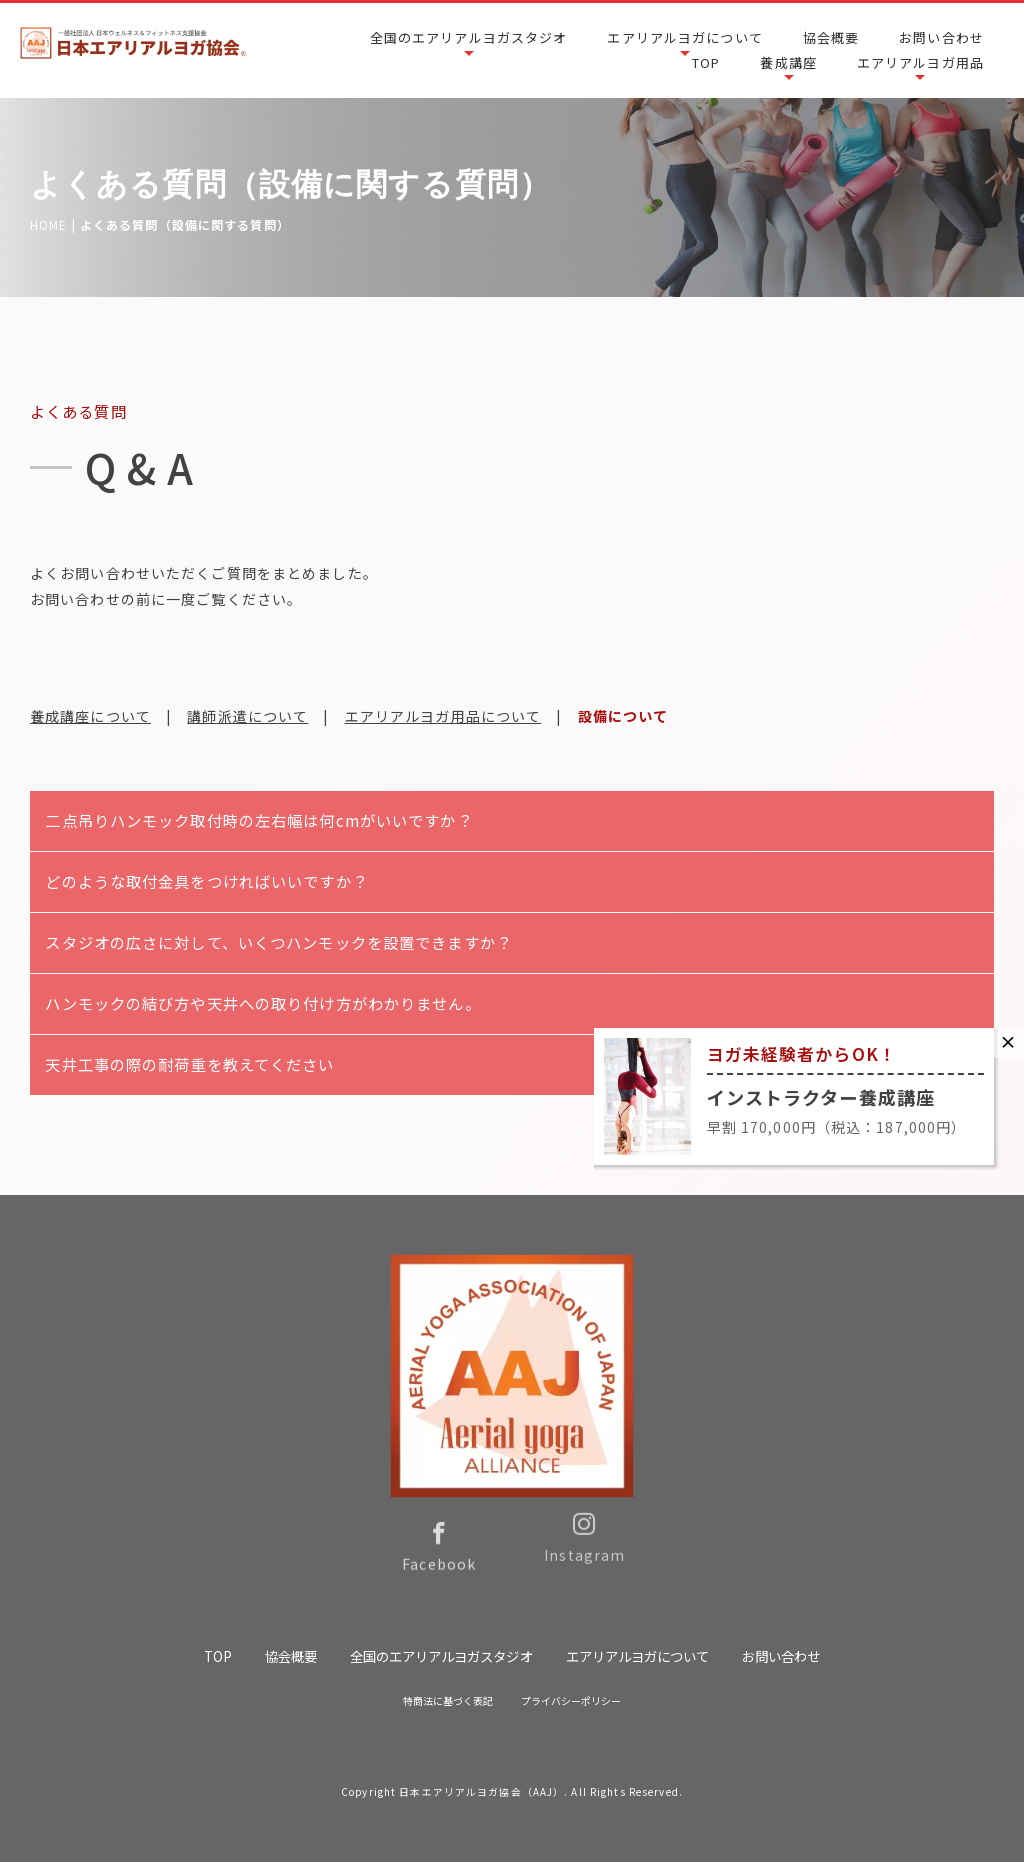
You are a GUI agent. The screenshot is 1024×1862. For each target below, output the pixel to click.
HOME (48, 224)
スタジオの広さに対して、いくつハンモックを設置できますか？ (278, 942)
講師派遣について (247, 716)
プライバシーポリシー (571, 1701)
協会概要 (831, 37)
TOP (706, 62)
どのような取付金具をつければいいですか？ (206, 881)
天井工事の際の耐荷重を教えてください (189, 1064)
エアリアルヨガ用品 (920, 62)
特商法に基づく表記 (448, 1701)
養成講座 (788, 62)
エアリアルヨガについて (684, 37)
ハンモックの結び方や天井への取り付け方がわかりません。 (262, 1003)
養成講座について (90, 716)
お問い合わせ (941, 37)
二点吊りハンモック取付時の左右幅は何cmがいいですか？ (258, 820)
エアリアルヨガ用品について (443, 716)
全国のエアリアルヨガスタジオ (469, 37)
